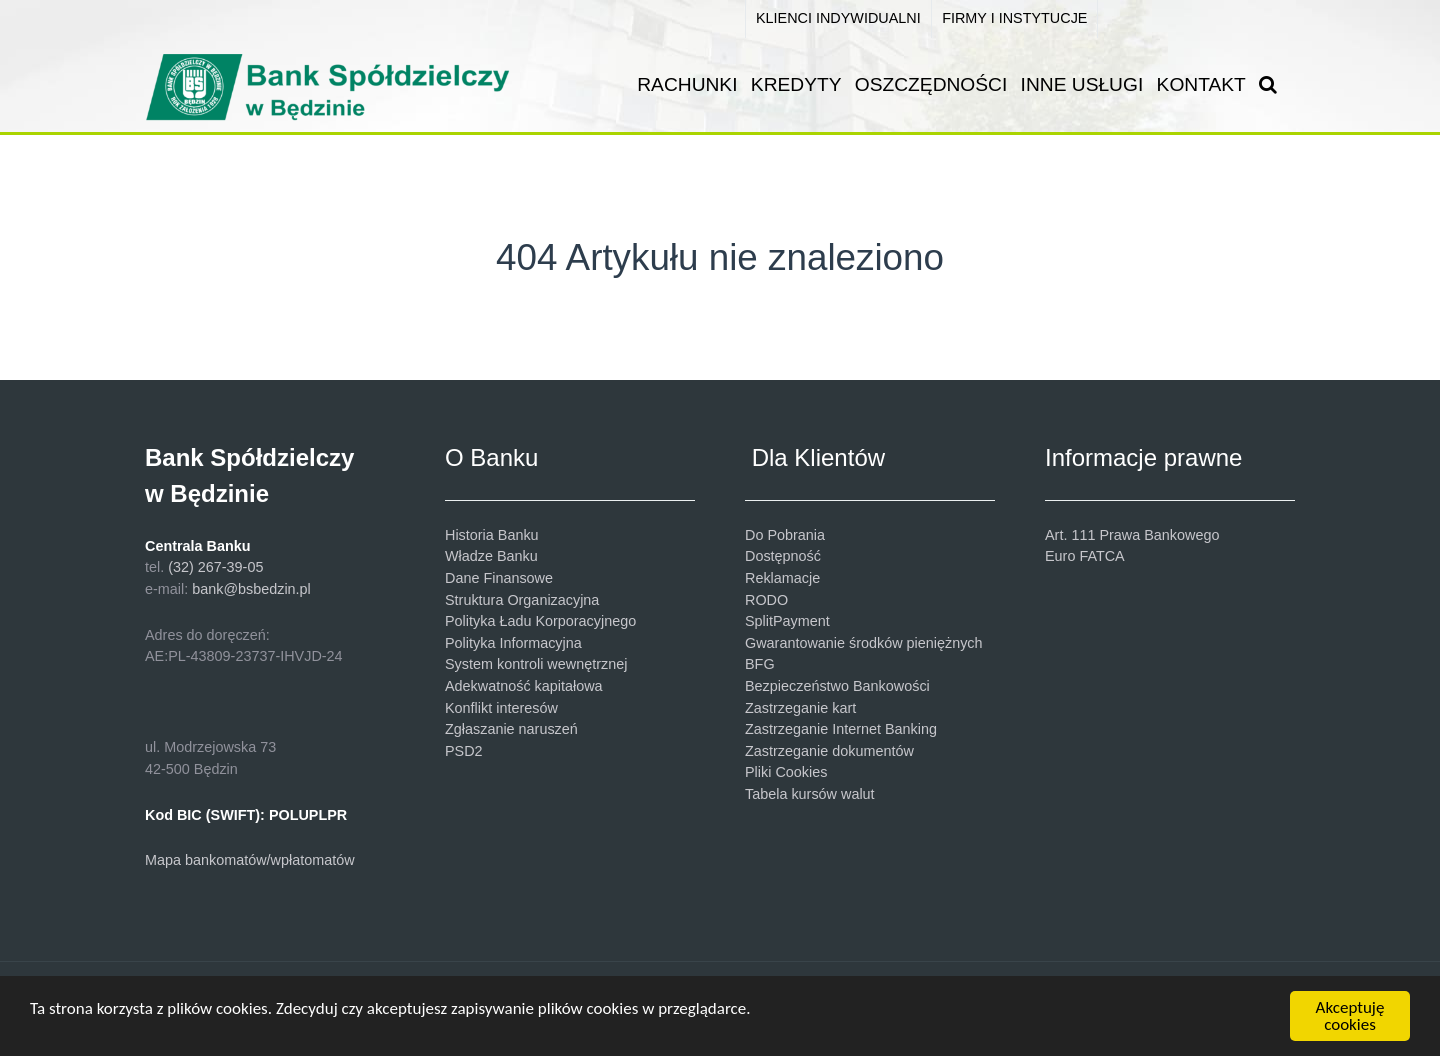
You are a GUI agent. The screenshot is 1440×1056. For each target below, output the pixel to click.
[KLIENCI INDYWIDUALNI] (838, 19)
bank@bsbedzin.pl (251, 589)
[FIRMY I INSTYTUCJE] (1015, 19)
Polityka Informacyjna (513, 643)
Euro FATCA (1085, 556)
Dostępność (783, 556)
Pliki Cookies (786, 772)
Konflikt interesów (501, 708)
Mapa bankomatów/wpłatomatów (250, 860)
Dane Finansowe (499, 578)
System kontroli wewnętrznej (536, 664)
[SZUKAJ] (1272, 84)
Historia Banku (492, 535)
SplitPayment (787, 621)
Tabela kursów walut (810, 794)
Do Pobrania (785, 535)
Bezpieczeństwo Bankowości (837, 686)
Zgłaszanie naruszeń (511, 729)
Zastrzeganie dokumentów (829, 751)
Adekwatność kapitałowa (524, 686)
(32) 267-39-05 (215, 567)
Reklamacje (782, 578)
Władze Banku (491, 556)
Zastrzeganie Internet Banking (841, 729)
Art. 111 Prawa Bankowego (1132, 535)
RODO (766, 600)
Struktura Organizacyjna (522, 600)
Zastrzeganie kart (800, 708)
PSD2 (464, 751)
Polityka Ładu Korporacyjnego (540, 621)
